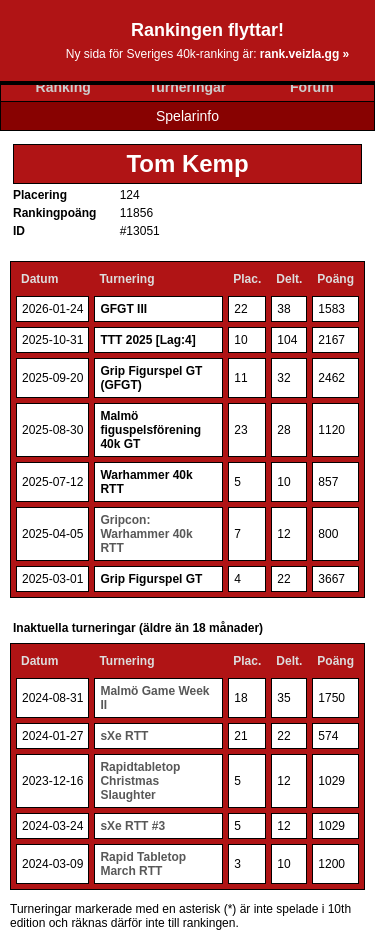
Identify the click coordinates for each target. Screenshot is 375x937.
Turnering (126, 279)
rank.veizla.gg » (304, 54)
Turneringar (188, 87)
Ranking (63, 87)
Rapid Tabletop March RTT (143, 864)
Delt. (289, 279)
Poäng (335, 279)
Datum (39, 279)
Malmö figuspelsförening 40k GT (150, 430)
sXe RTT (124, 736)
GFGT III (123, 309)
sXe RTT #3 (132, 826)
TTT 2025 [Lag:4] (147, 340)
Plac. (247, 279)
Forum (312, 87)
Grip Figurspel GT (151, 579)
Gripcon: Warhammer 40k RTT (146, 534)
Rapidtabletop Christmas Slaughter (140, 781)
